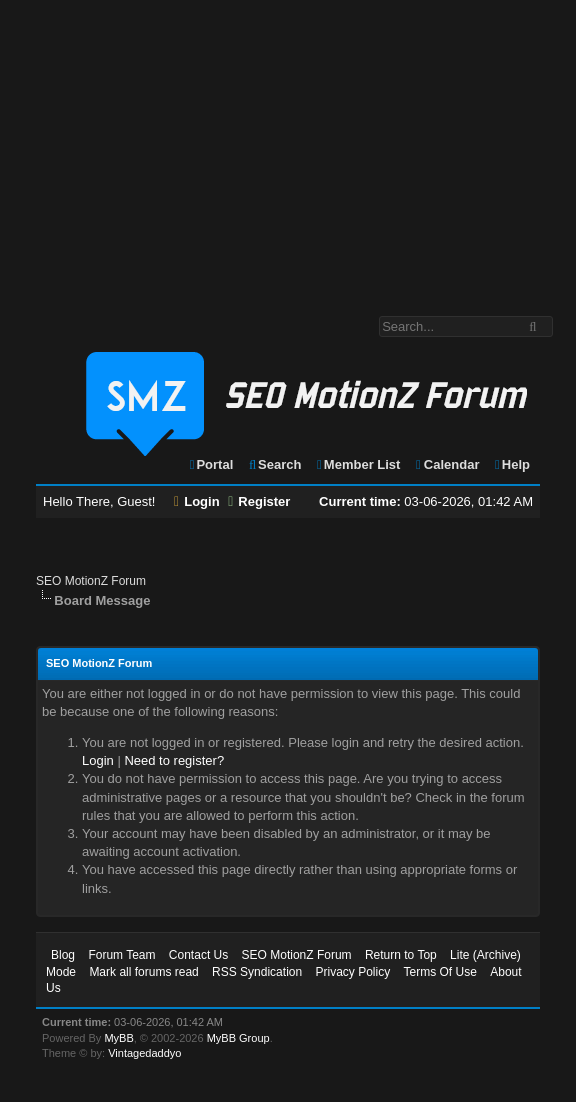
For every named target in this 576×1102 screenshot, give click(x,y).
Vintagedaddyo (144, 1053)
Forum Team (121, 955)
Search (274, 464)
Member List (357, 464)
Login (197, 501)
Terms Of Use (440, 972)
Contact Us (198, 955)
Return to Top (401, 955)
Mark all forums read (143, 972)
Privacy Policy (352, 972)
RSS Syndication (257, 972)
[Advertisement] (288, 148)
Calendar (446, 464)
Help (511, 464)
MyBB (118, 1038)
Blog (63, 955)
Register (259, 501)
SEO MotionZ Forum (91, 581)
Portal (211, 464)
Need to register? (174, 760)
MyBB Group (238, 1038)
